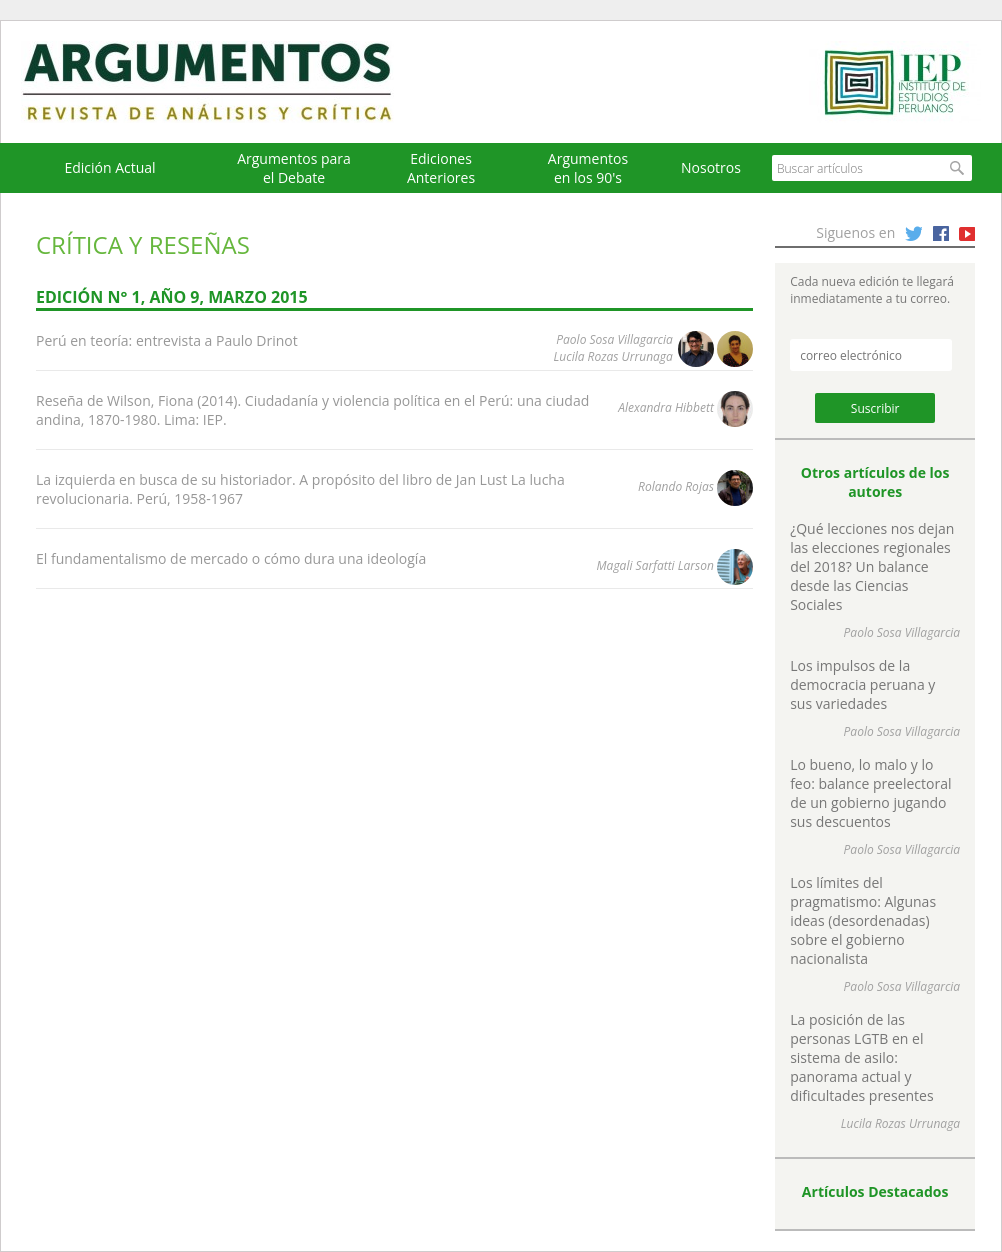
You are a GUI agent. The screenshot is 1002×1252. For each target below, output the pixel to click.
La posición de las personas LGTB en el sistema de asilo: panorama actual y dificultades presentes (861, 1057)
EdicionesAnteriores (441, 168)
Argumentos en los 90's (588, 168)
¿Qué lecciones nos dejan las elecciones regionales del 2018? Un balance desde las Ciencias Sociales (872, 566)
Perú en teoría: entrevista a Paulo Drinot (167, 340)
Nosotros (711, 167)
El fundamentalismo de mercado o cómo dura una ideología (231, 558)
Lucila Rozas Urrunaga (613, 356)
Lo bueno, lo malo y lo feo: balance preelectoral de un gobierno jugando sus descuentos (870, 793)
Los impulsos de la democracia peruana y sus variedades (862, 684)
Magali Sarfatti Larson (655, 565)
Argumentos (226, 82)
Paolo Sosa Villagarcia (614, 339)
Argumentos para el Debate (294, 168)
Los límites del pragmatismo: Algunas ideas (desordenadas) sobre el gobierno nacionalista (863, 920)
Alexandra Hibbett (666, 407)
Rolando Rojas (676, 486)
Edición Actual (109, 167)
